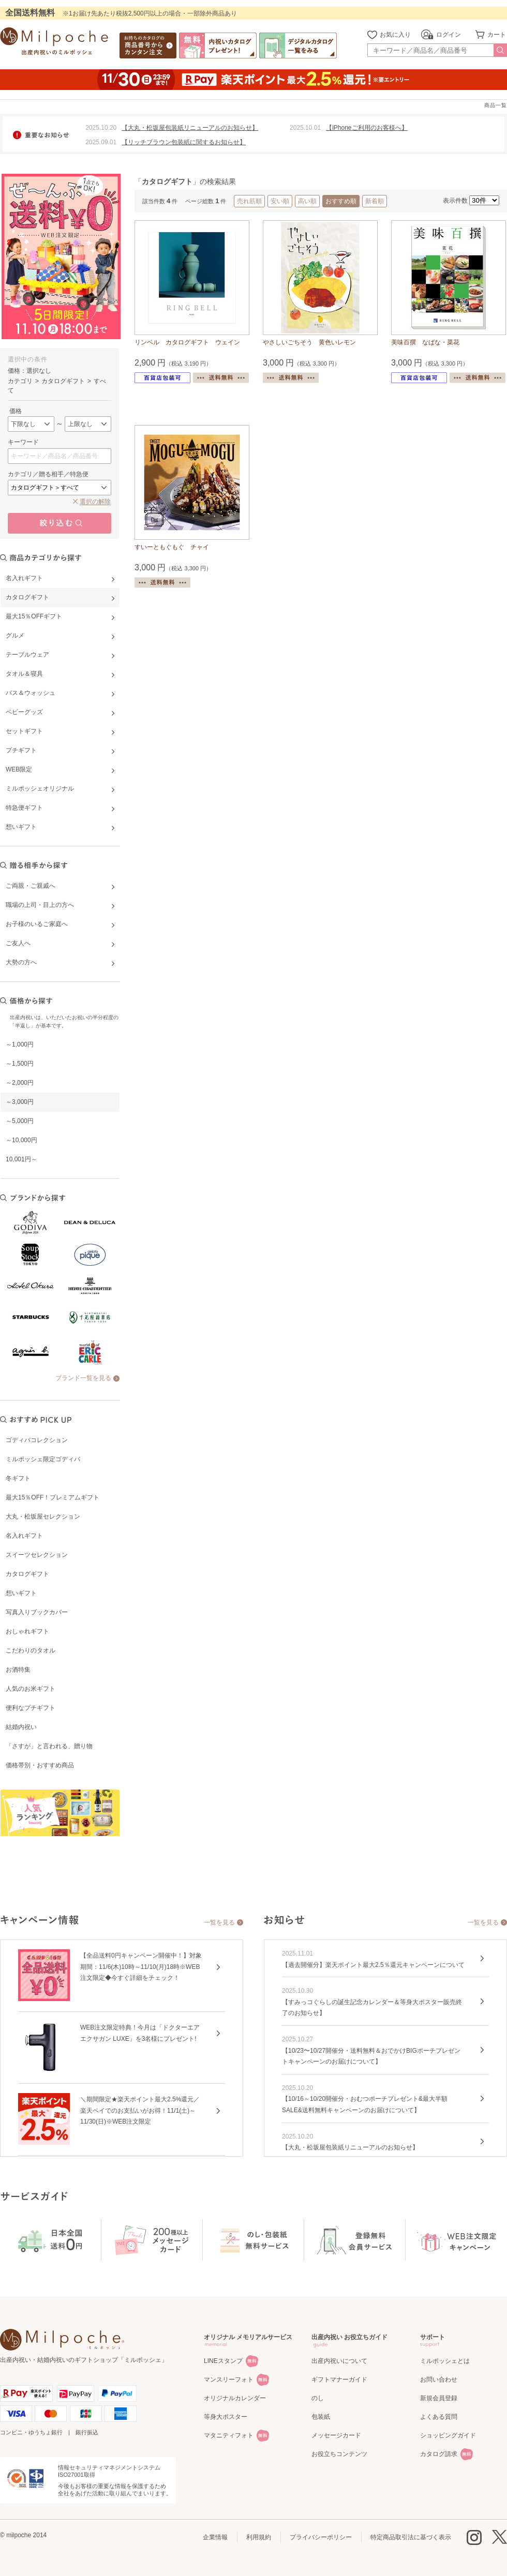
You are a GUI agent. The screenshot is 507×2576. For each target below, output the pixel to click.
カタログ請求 (438, 2454)
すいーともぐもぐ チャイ (172, 547)
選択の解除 (95, 501)
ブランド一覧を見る (83, 1378)
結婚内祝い (21, 1727)
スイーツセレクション (37, 1554)
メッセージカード (336, 2435)
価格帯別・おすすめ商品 (40, 1765)
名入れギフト (24, 1535)
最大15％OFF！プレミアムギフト (52, 1497)
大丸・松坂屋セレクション (43, 1516)
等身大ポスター (225, 2416)
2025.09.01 (100, 142)
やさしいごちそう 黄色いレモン (309, 342)
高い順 (307, 201)
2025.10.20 (100, 127)
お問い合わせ (438, 2379)
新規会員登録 (438, 2398)
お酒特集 (18, 1669)
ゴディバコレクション (37, 1440)
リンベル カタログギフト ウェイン (187, 342)
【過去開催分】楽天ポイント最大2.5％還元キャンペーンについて (373, 1964)
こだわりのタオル (30, 1650)
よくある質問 (438, 2416)
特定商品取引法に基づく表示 (410, 2537)
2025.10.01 (305, 127)
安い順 (280, 201)
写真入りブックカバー (37, 1612)
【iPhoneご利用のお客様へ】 (366, 127)
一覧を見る (219, 1922)
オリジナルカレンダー (235, 2398)
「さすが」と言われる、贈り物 (49, 1746)
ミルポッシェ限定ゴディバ (43, 1459)
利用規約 (258, 2537)
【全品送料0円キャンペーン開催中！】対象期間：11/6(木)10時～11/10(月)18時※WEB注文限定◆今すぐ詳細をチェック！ (141, 1966)
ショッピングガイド (448, 2435)
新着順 (374, 201)
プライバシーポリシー (321, 2537)
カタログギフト (27, 1574)
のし (317, 2398)
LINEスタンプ (223, 2361)
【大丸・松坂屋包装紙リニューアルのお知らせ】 (190, 127)
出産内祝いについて (339, 2361)
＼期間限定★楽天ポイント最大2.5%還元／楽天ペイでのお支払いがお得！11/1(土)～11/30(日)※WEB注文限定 (140, 2110)
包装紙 (320, 2416)
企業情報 (215, 2537)
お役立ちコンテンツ (339, 2454)
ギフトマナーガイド (339, 2379)
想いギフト (21, 1593)
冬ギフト (18, 1478)
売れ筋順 (249, 201)
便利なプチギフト (30, 1707)
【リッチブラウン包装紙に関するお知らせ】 (184, 142)
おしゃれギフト (27, 1631)
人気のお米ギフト (30, 1688)
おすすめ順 (340, 201)
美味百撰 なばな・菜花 (425, 342)
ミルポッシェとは (445, 2361)
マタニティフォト (229, 2435)
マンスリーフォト (229, 2379)
